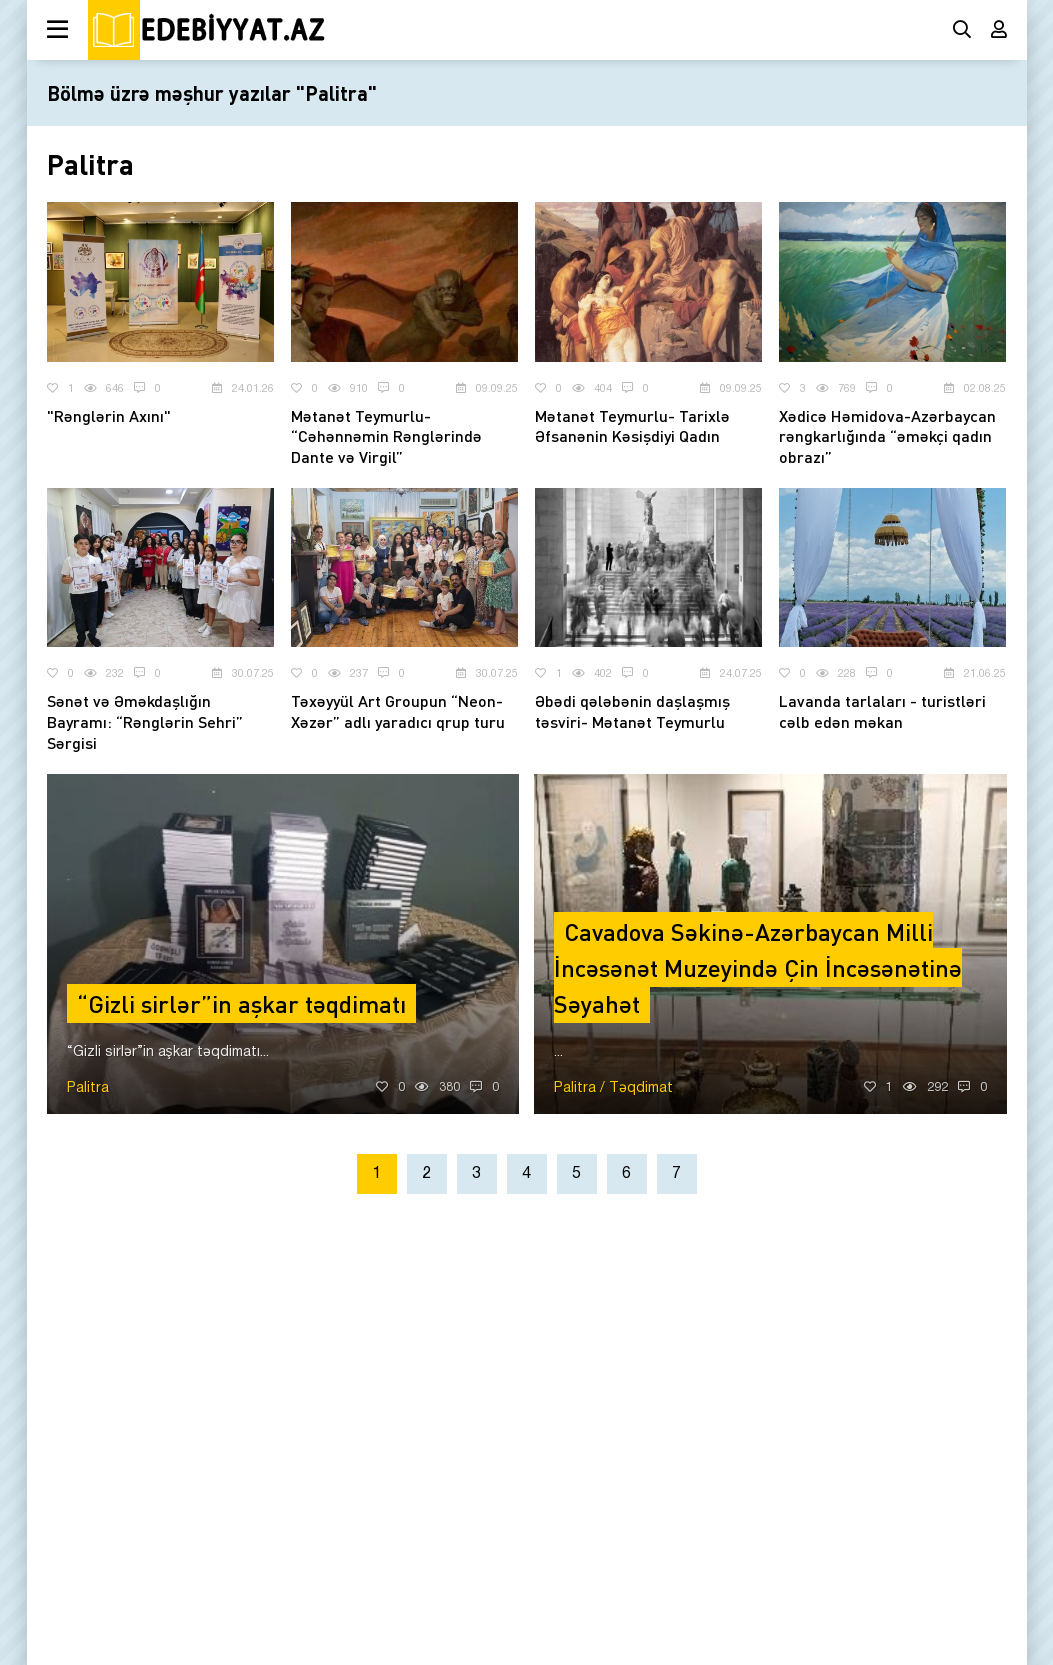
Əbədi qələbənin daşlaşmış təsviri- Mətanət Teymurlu (632, 711)
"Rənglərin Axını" (109, 415)
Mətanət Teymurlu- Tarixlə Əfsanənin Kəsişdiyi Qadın (632, 426)
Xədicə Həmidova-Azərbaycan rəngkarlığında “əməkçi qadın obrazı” (887, 436)
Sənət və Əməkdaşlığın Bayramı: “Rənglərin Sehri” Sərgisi (145, 721)
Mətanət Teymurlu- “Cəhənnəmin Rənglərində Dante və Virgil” (386, 436)
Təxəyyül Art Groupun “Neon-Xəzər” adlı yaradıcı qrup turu (398, 711)
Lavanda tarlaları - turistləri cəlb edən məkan (882, 711)
